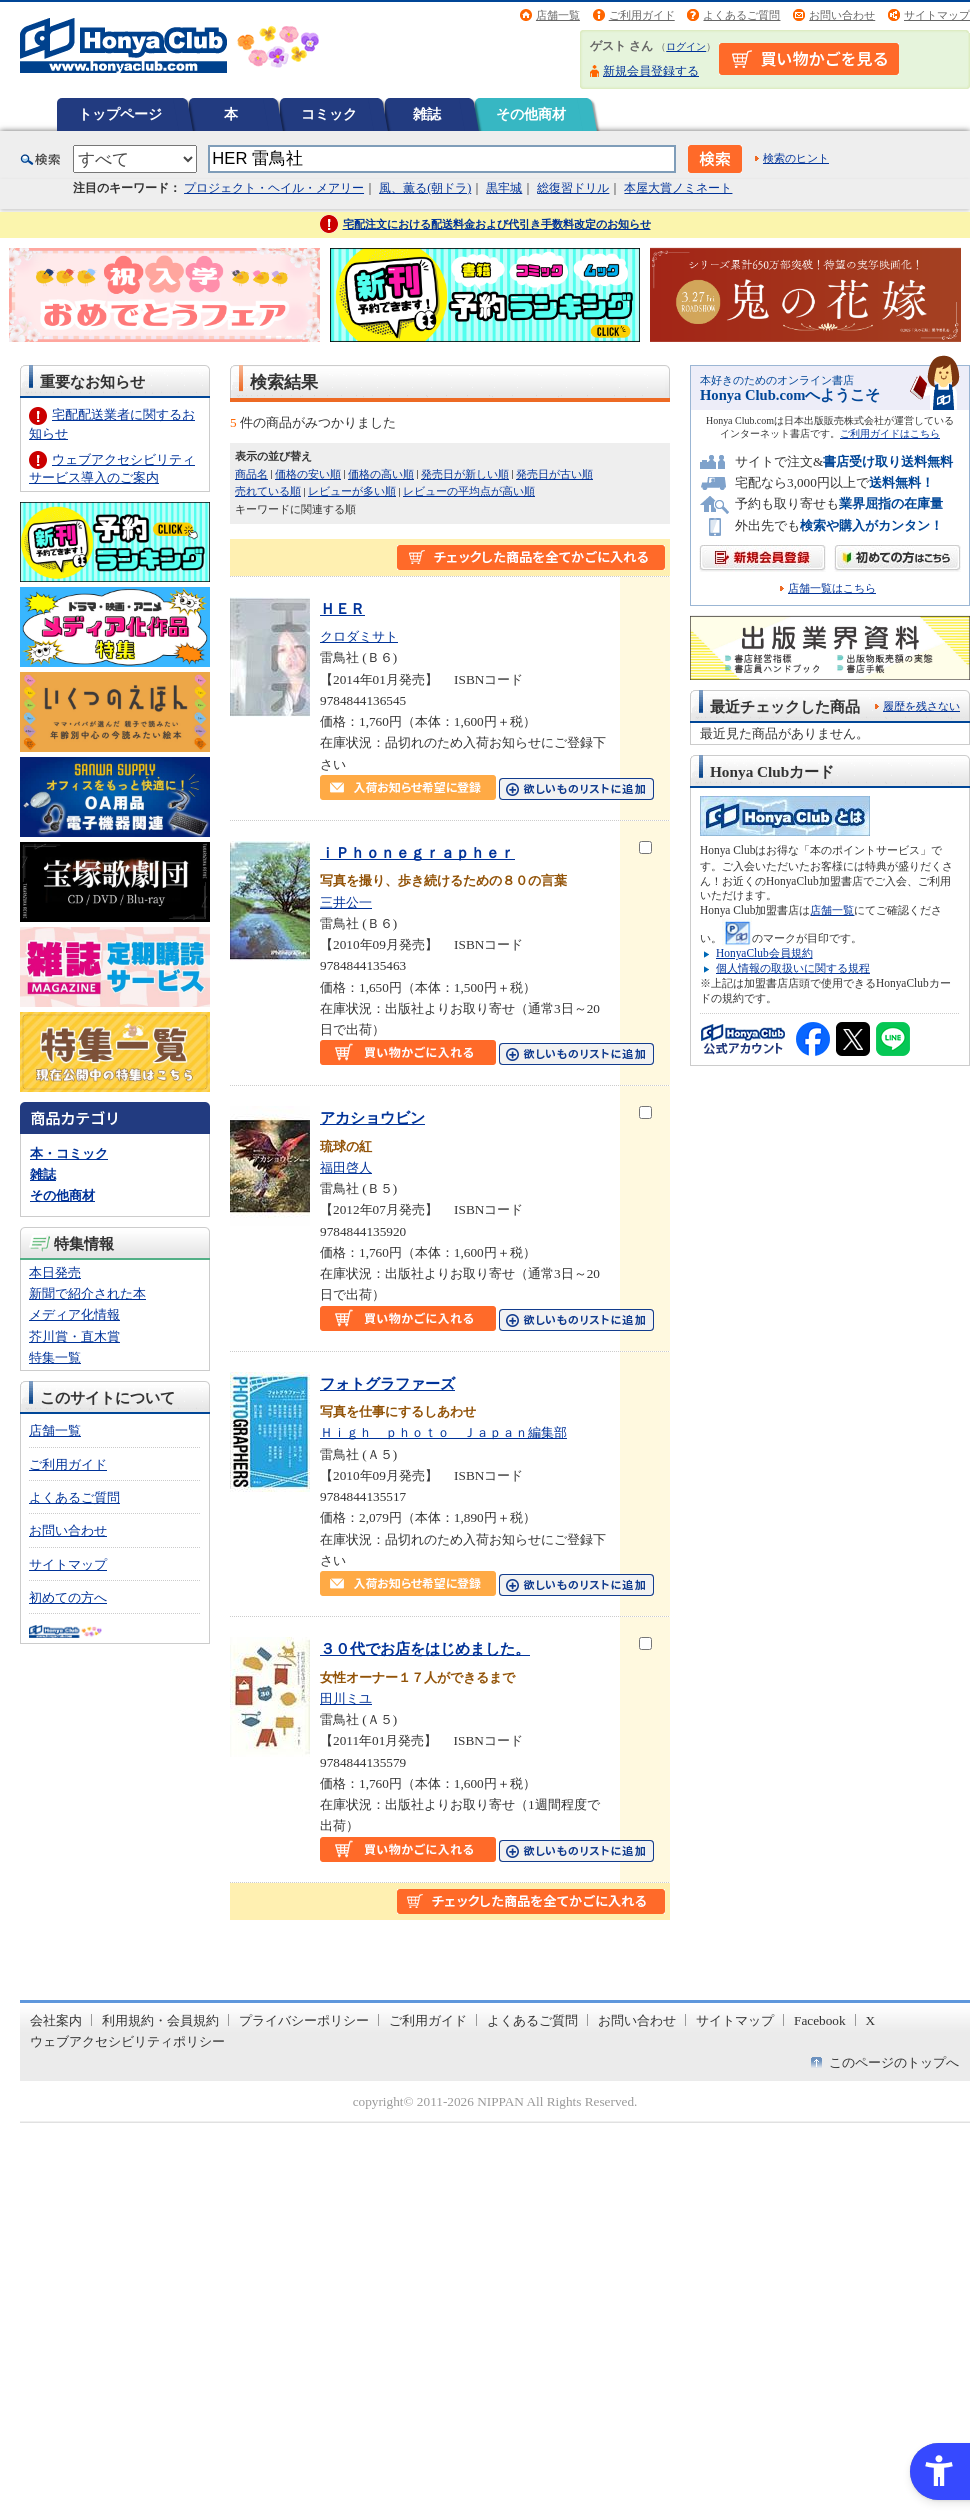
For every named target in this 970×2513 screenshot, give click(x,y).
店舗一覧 (558, 15)
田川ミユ (346, 1698)
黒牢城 (504, 188)
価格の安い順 (308, 474)
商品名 (251, 474)
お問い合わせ (842, 15)
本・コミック (69, 1153)
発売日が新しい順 (465, 474)
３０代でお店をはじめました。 (425, 1648)
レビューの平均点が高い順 (469, 491)
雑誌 (427, 114)
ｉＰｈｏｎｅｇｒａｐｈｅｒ (417, 852)
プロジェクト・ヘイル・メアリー (274, 188)
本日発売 (55, 1272)
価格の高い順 (381, 474)
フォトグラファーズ (387, 1383)
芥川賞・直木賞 (74, 1336)
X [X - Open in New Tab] (871, 2020)
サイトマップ (937, 15)
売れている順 (268, 491)
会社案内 (56, 2020)
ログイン (686, 46)
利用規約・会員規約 (160, 2020)
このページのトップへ (894, 2062)
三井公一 (346, 902)
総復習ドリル (573, 188)
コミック (329, 114)
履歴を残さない (921, 706)
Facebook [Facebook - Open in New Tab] (820, 2020)
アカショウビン (372, 1117)
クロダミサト (359, 636)
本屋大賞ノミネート (678, 188)
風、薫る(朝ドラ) (425, 188)
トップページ (120, 114)
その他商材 (531, 114)
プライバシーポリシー (304, 2020)
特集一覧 (55, 1357)
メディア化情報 (74, 1314)
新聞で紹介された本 (87, 1293)
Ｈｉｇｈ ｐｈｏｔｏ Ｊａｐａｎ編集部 (443, 1432)
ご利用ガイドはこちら (890, 433)
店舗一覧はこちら (832, 588)
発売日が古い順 (554, 474)
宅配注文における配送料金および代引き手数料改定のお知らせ (497, 224)
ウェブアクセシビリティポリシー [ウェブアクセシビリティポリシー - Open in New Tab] (127, 2041)
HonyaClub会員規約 (764, 953)
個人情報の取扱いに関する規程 (793, 968)
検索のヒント (796, 158)
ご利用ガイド (642, 15)
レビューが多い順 (352, 491)
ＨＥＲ (342, 608)
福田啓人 (346, 1167)
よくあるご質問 (741, 15)
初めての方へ (68, 1597)
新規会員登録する (651, 71)
